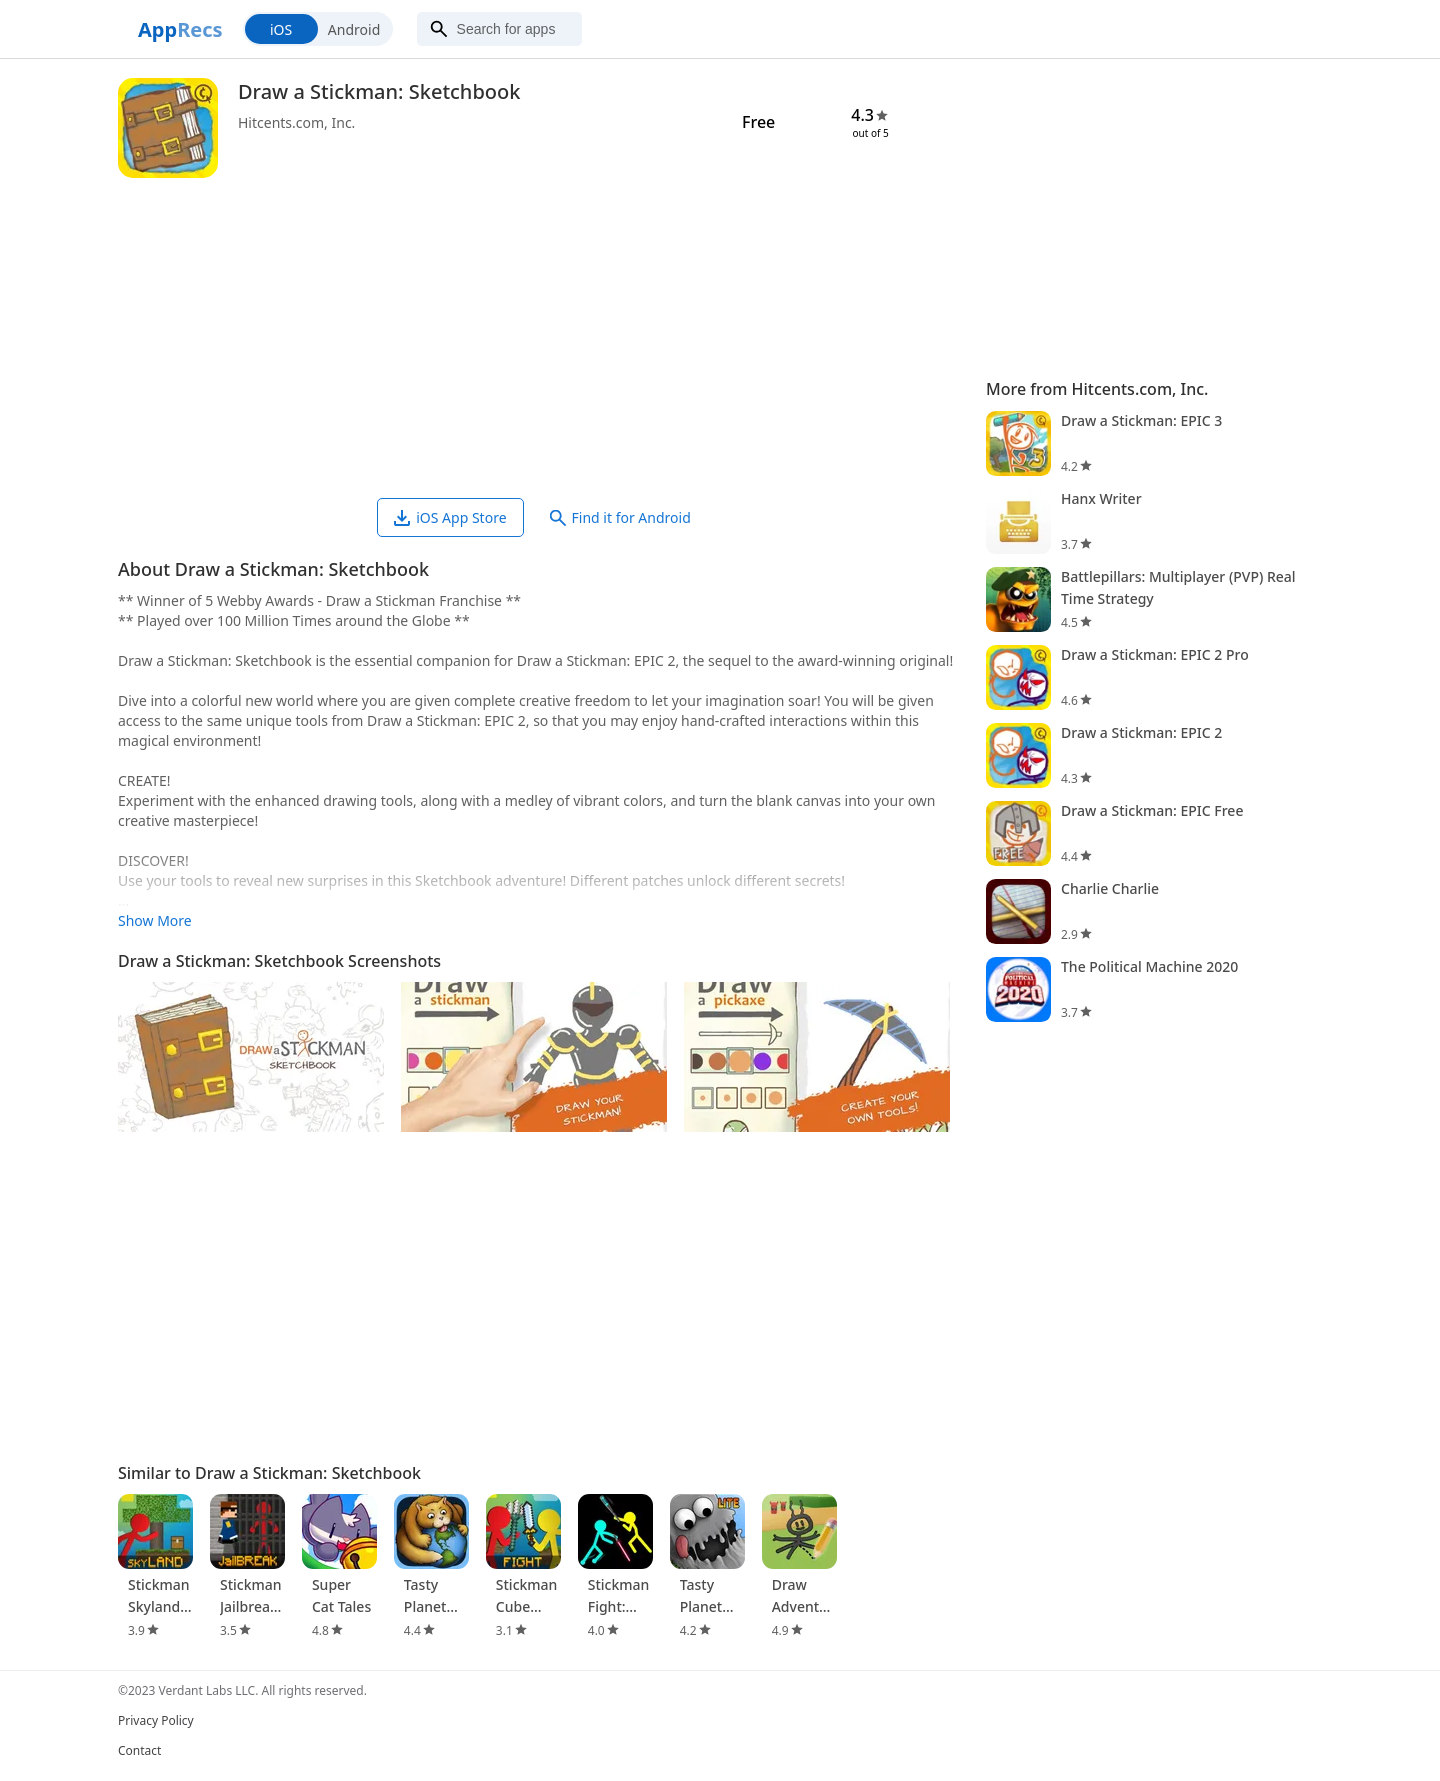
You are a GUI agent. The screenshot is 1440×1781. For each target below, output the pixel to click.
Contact (139, 1750)
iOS (281, 29)
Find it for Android (620, 517)
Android (354, 29)
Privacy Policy (156, 1720)
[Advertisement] (542, 338)
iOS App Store (450, 517)
